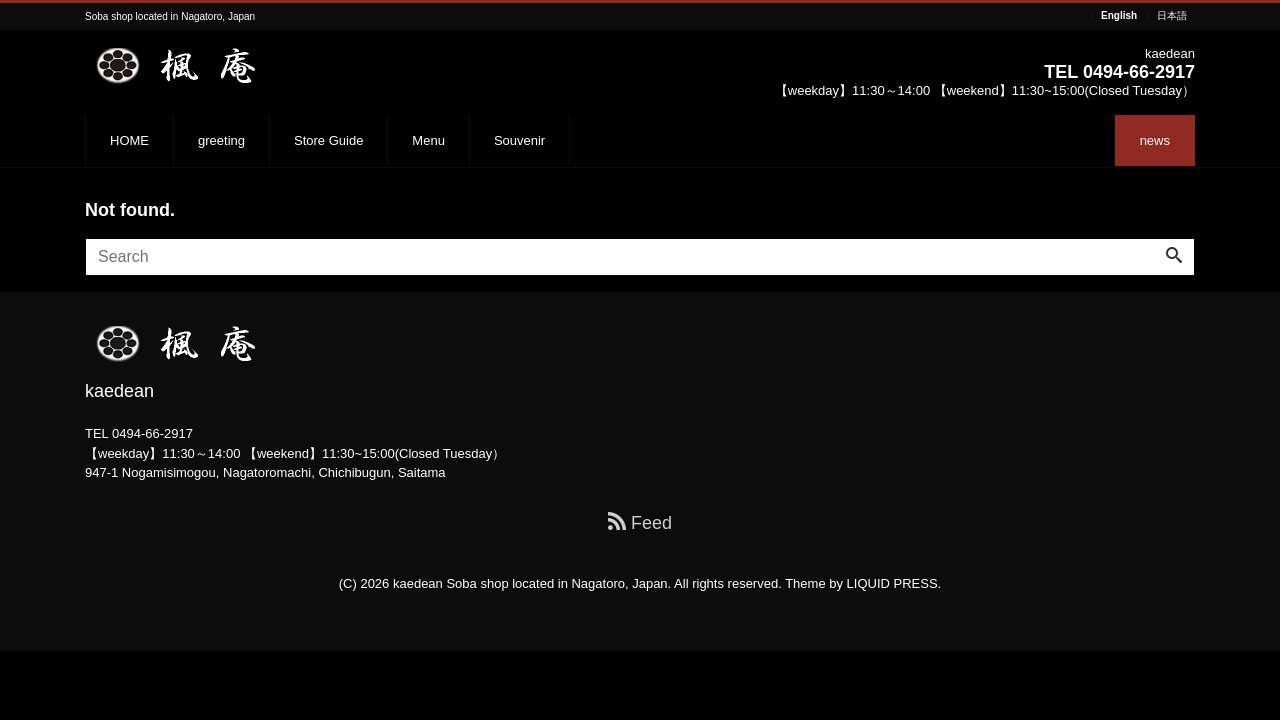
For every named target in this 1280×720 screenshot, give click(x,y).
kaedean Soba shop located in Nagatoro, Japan (530, 583)
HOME (129, 140)
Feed (640, 522)
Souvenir (519, 140)
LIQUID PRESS (892, 583)
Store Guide (328, 140)
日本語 (1172, 16)
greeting (221, 140)
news (1155, 140)
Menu (428, 140)
